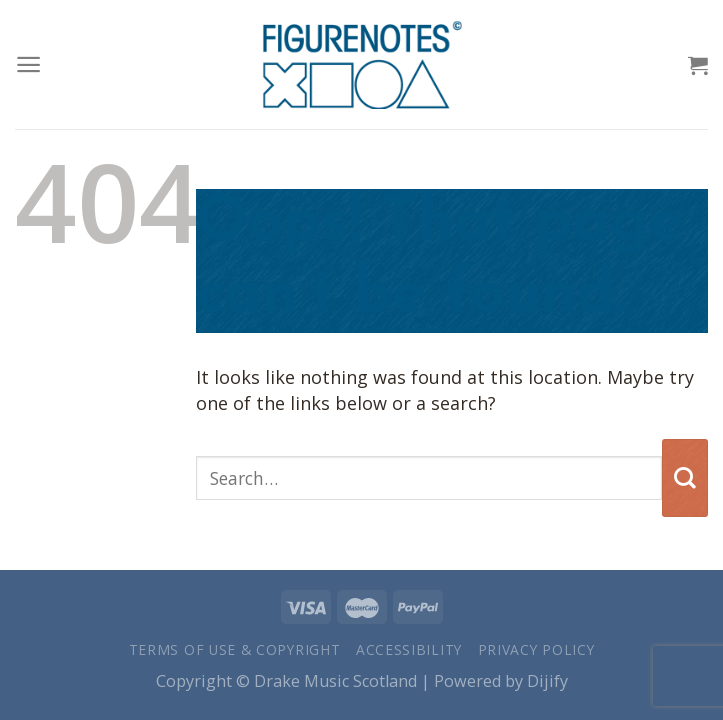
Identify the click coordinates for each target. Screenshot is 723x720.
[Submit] (685, 477)
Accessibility (409, 649)
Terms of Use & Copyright (235, 649)
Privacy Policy (536, 649)
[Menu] (28, 64)
